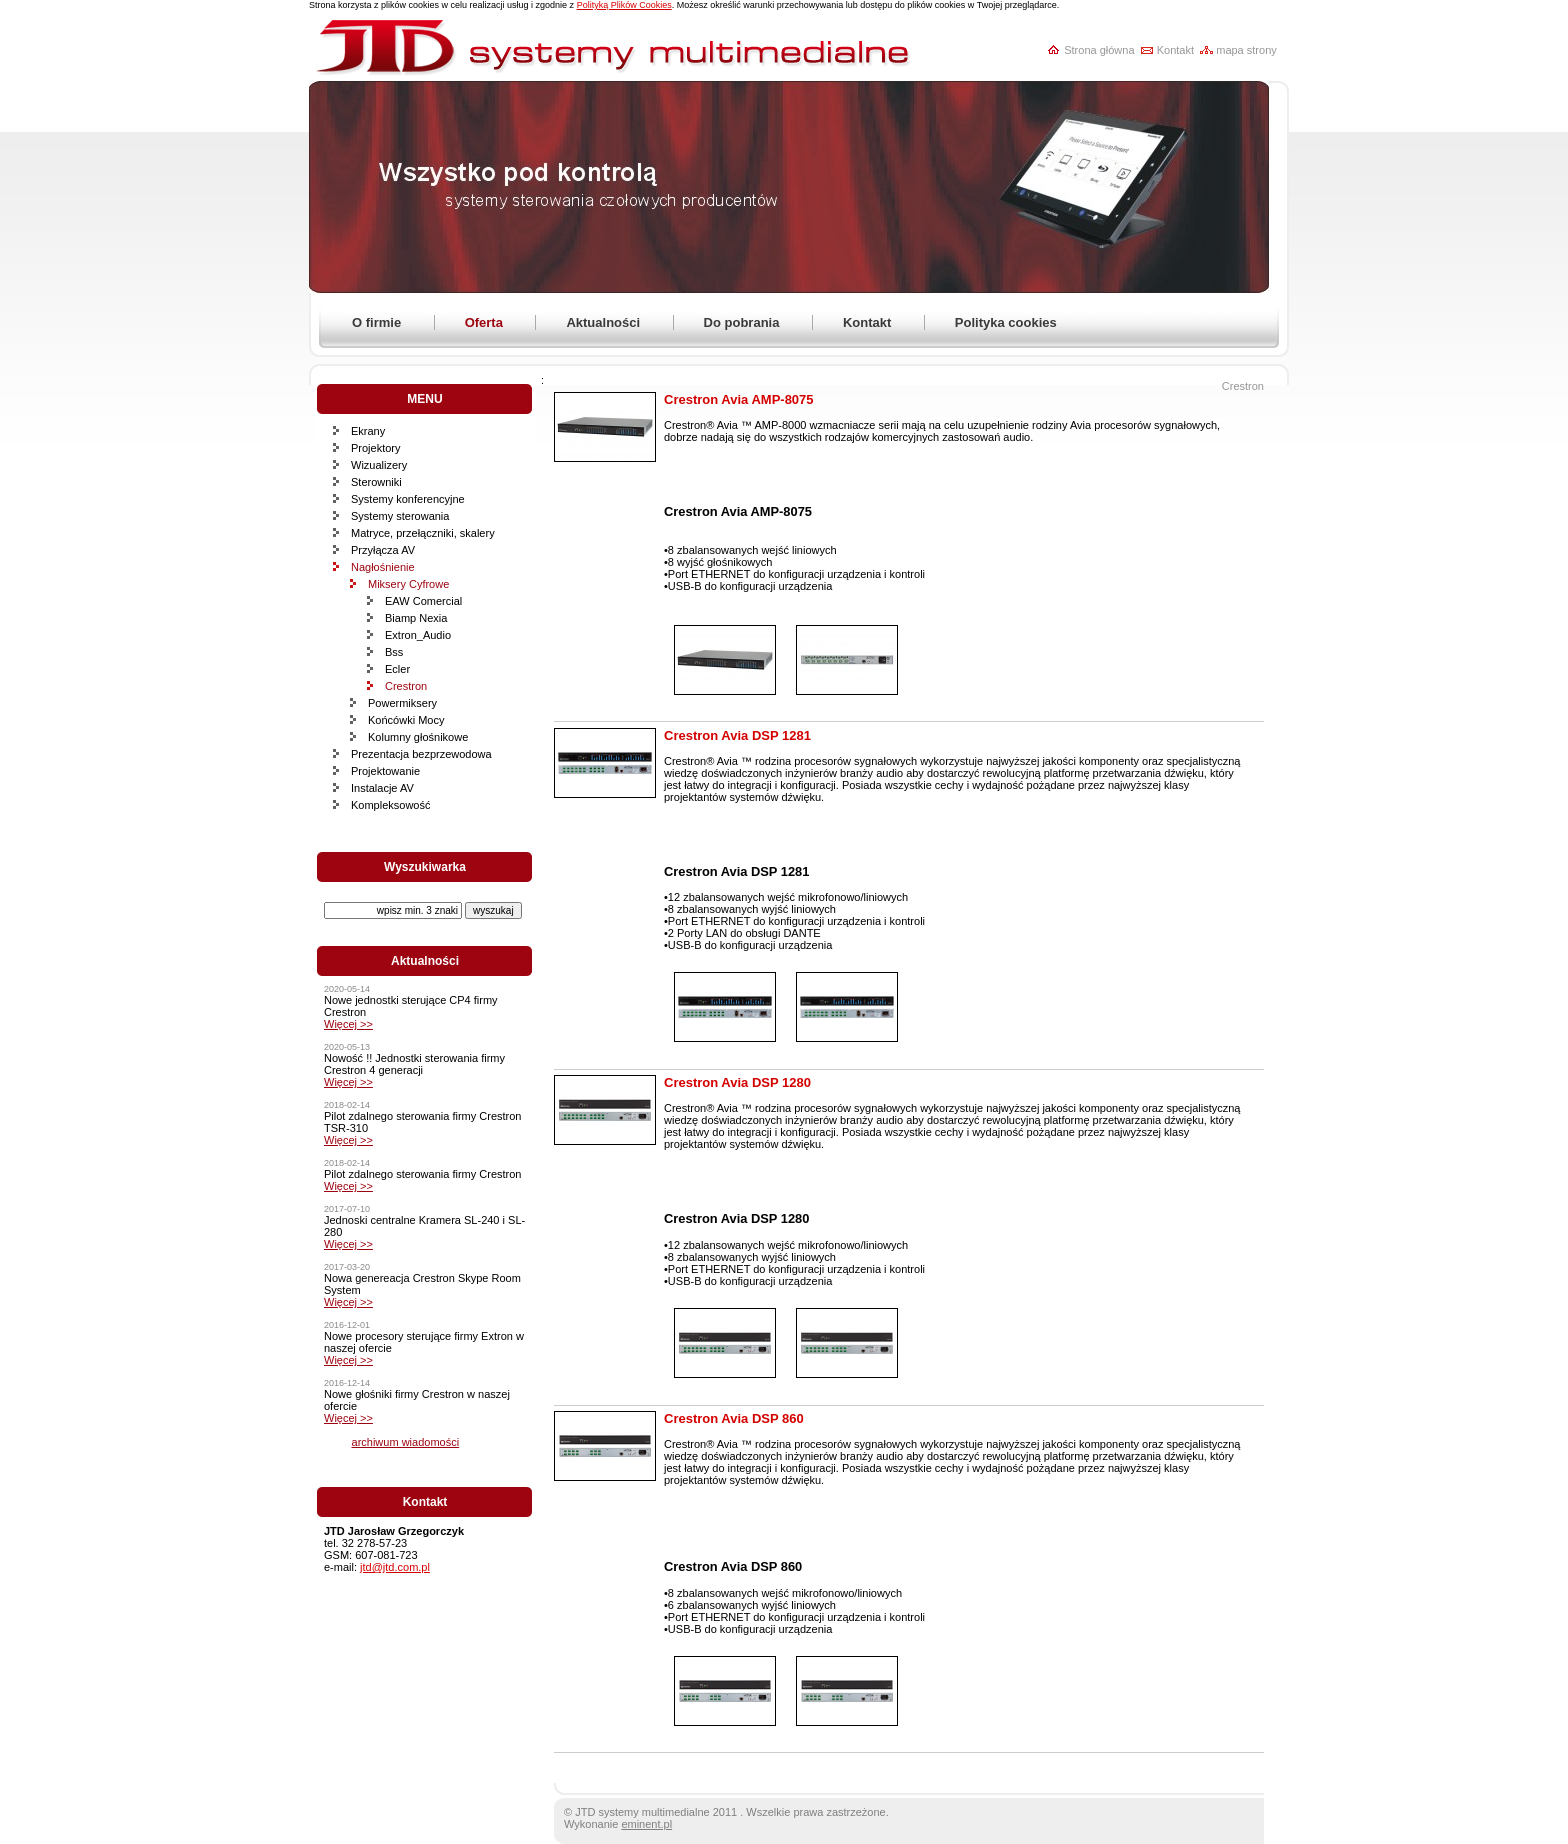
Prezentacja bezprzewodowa (421, 754)
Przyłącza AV (383, 550)
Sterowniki (376, 482)
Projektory (376, 448)
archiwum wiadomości (406, 1442)
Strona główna (1099, 50)
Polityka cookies (1006, 322)
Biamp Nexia (416, 618)
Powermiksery (402, 703)
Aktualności (603, 322)
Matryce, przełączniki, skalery (423, 533)
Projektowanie (385, 771)
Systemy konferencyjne (408, 499)
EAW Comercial (423, 601)
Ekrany (368, 431)
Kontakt (1175, 50)
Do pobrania (742, 322)
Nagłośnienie (383, 567)
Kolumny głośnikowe (418, 737)
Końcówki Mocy (406, 720)
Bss (394, 652)
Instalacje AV (382, 788)
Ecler (397, 669)
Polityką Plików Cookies (624, 5)
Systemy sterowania (400, 516)
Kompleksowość (390, 805)
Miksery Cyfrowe (408, 584)
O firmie (376, 322)
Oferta (484, 322)
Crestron (406, 686)
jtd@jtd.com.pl (395, 1567)
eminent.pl (646, 1824)
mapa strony (1246, 50)
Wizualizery (379, 465)
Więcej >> (348, 1024)
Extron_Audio (418, 635)
